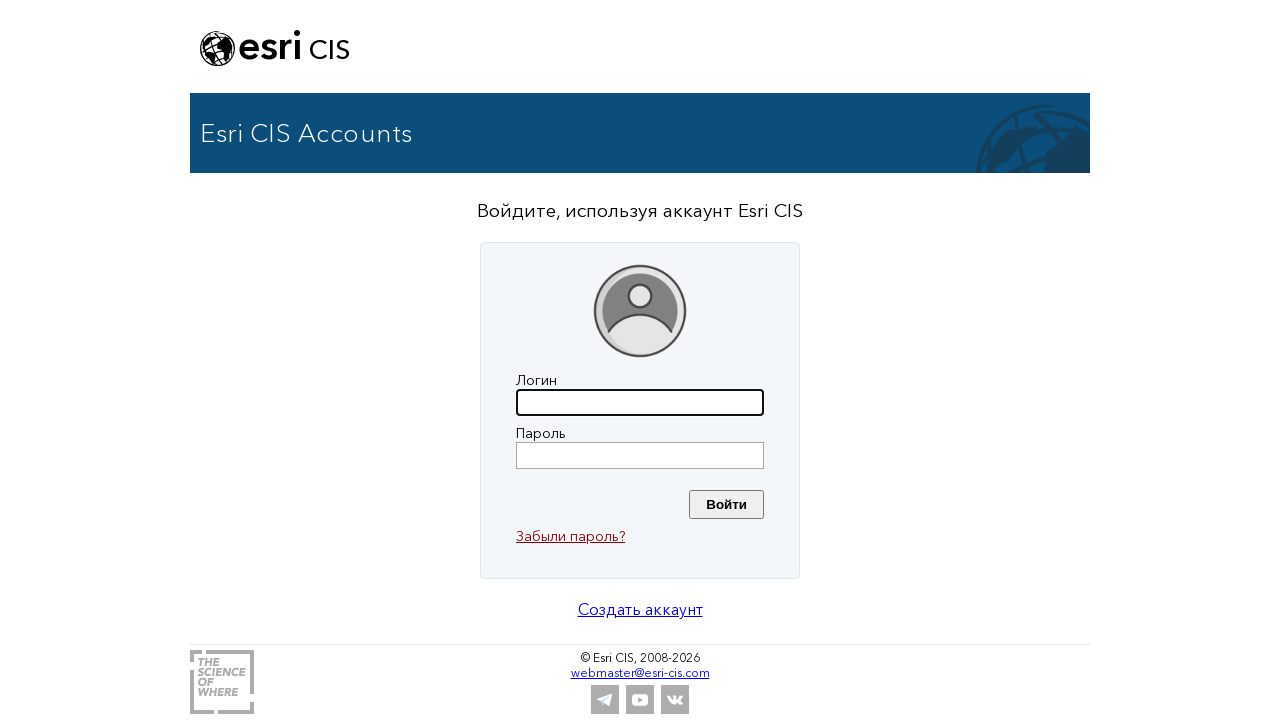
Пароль (541, 433)
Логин (536, 380)
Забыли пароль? (570, 536)
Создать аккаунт (640, 609)
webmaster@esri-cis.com (640, 672)
